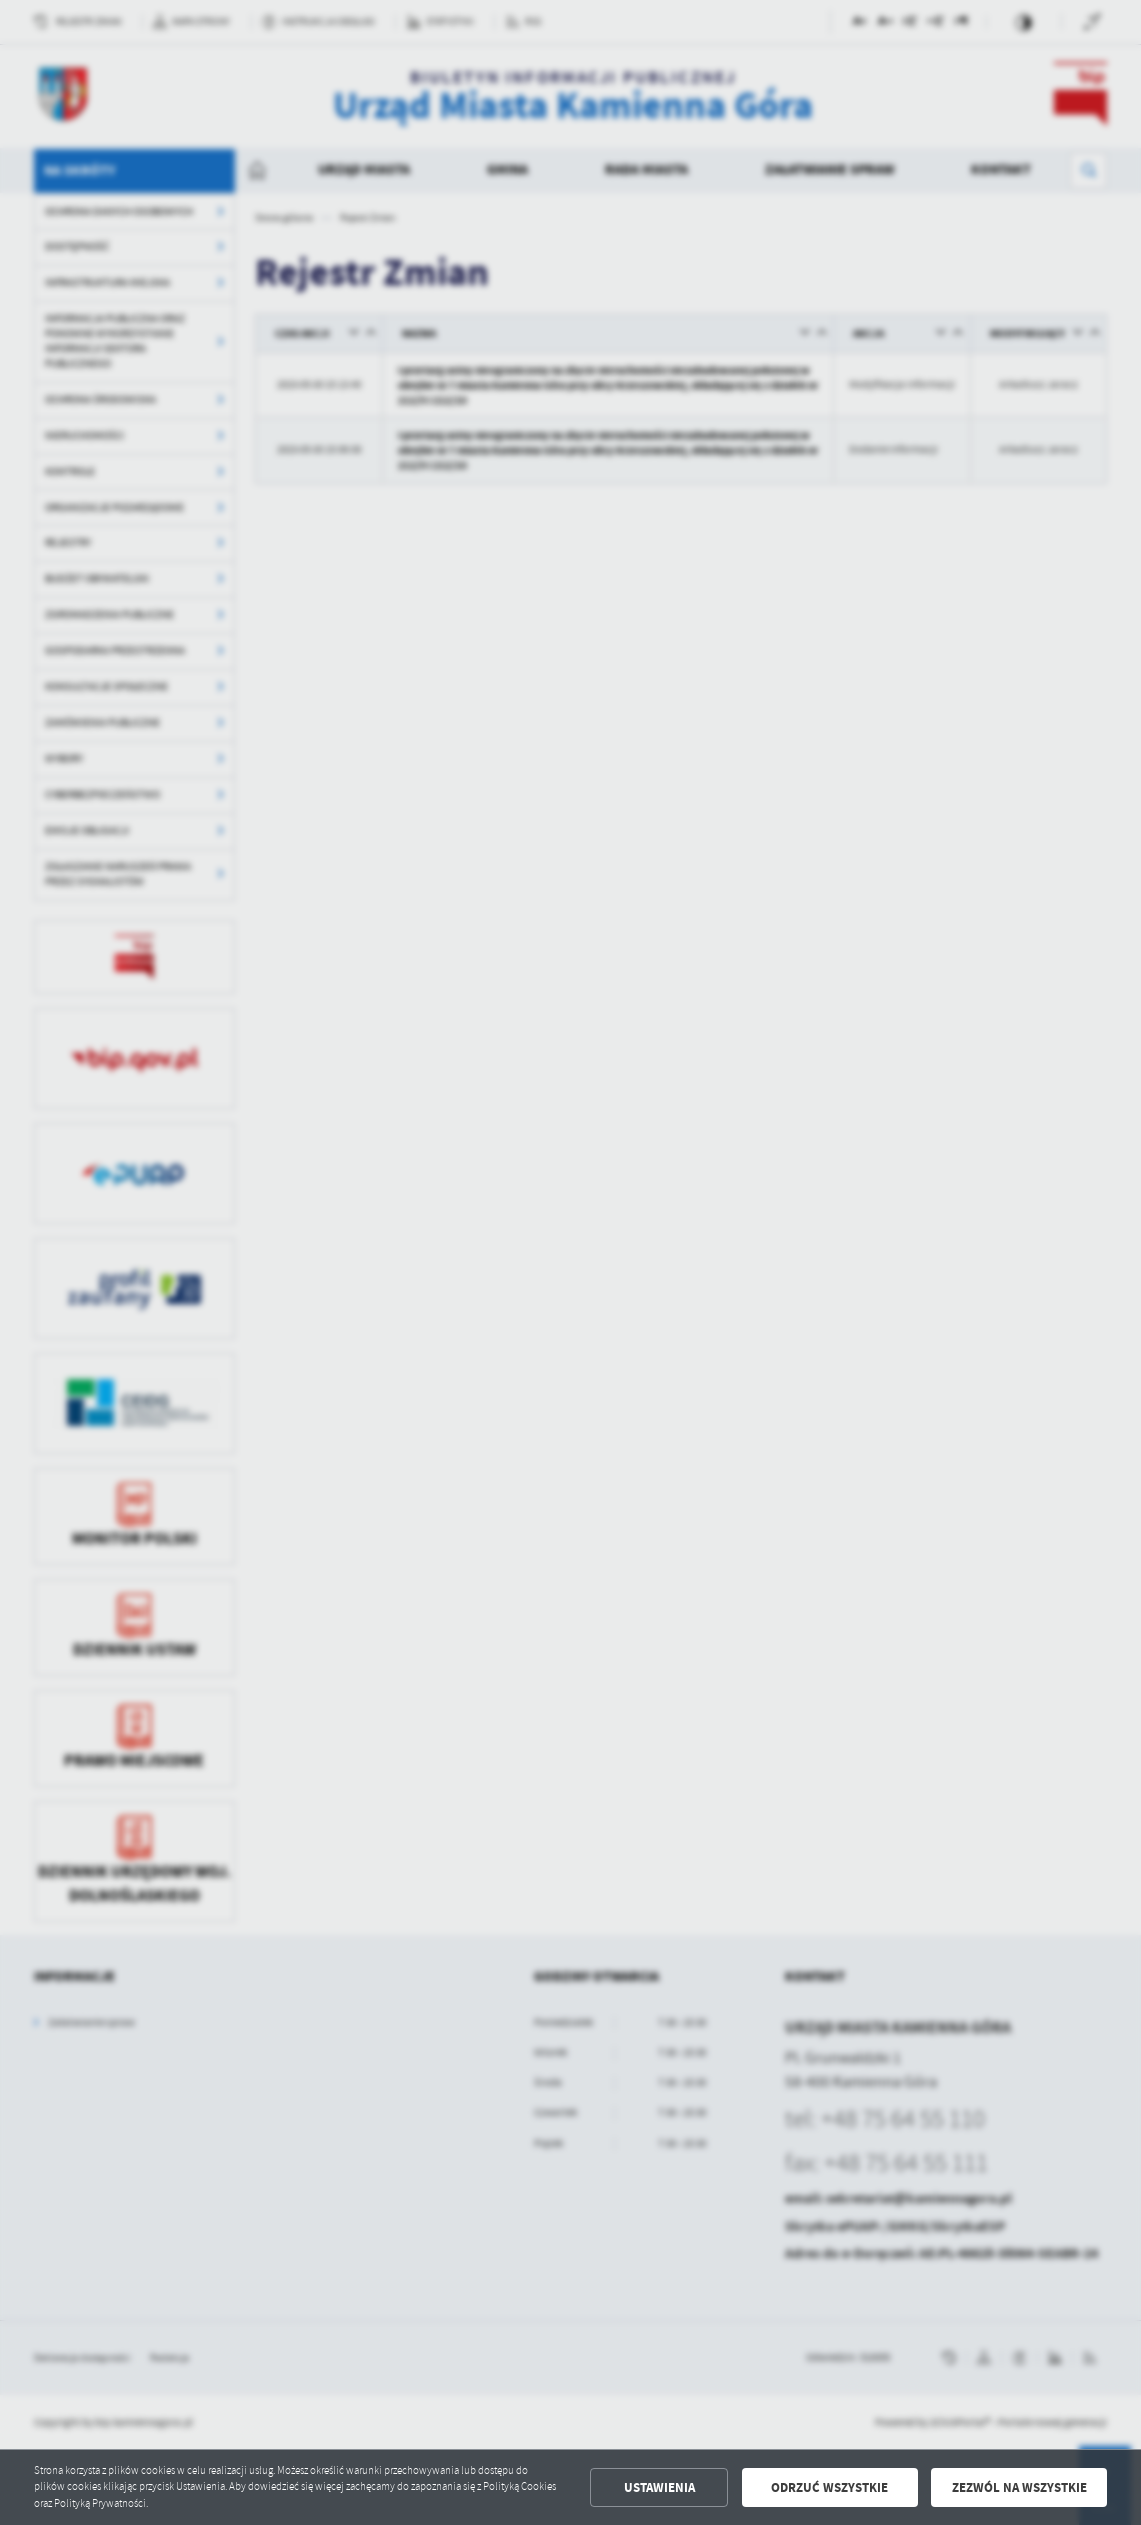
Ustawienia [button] (659, 2487)
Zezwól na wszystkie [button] (1019, 2487)
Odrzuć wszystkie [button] (829, 2487)
